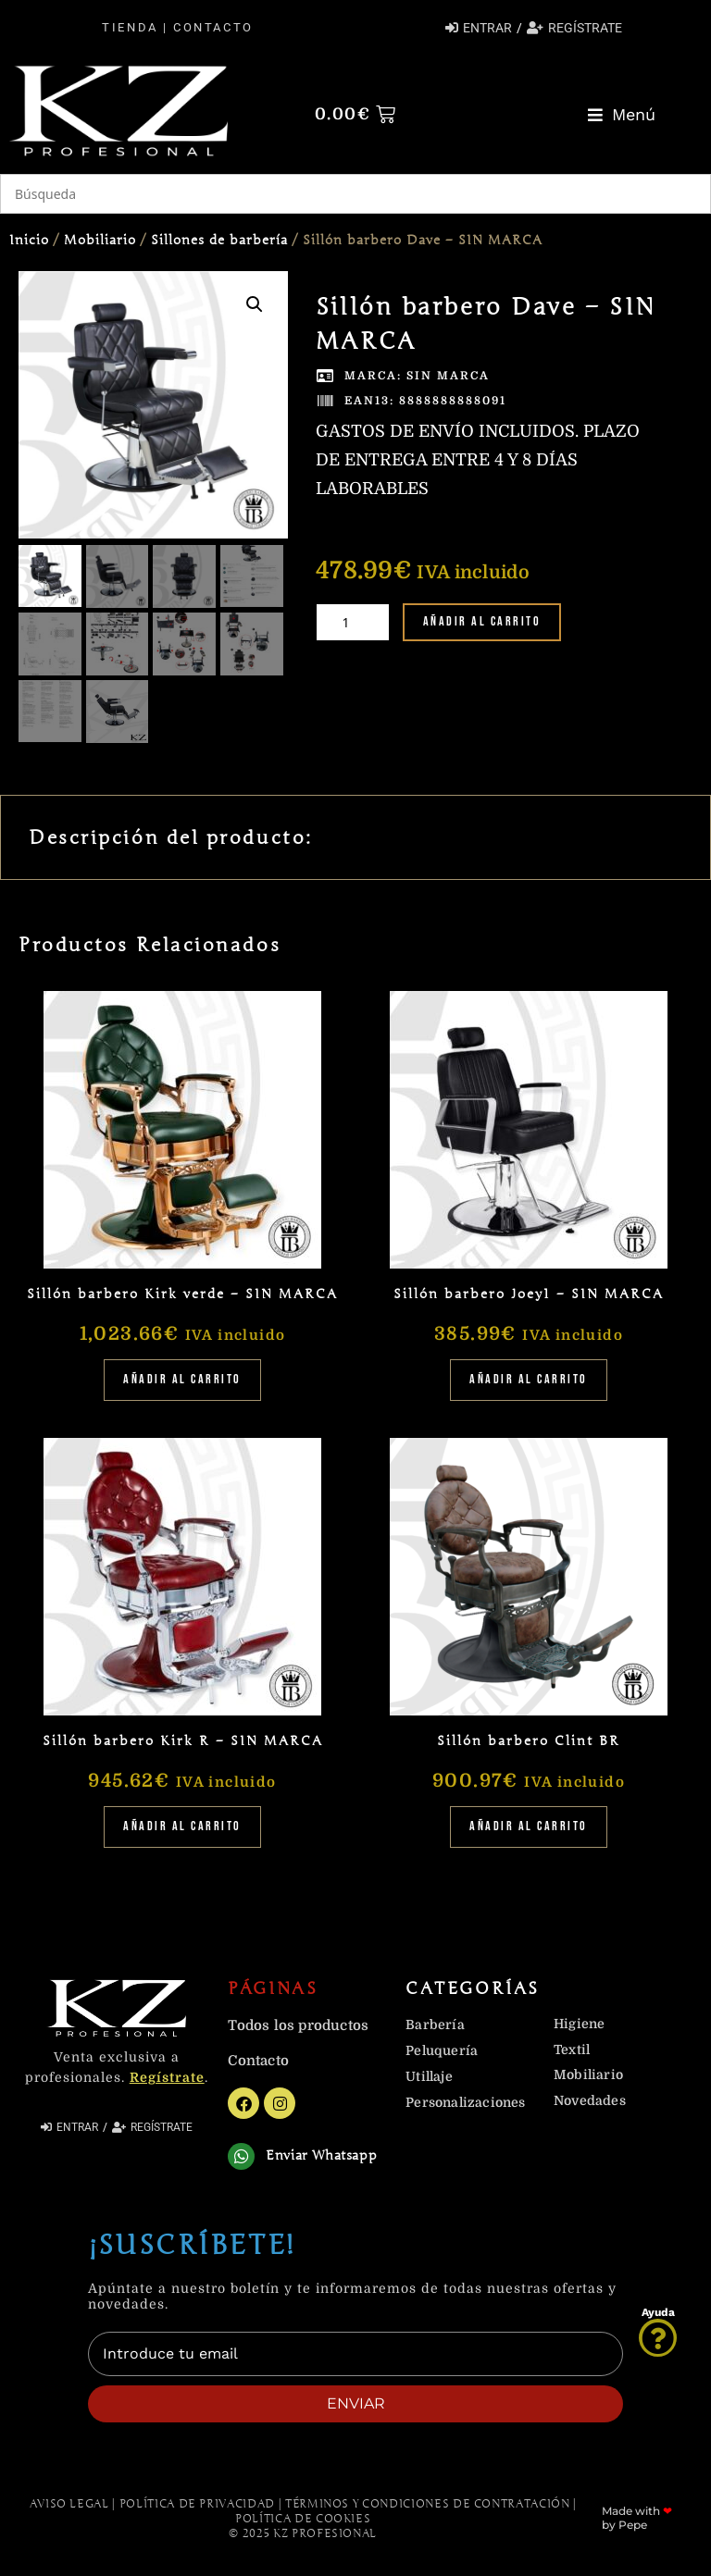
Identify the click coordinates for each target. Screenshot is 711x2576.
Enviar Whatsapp (321, 2154)
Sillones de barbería (219, 240)
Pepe (632, 2523)
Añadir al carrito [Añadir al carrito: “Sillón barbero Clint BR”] (528, 1825)
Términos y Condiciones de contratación (427, 2501)
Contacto (213, 27)
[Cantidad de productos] (353, 622)
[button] (621, 114)
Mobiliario (100, 240)
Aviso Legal (69, 2501)
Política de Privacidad (197, 2501)
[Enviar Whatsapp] (241, 2154)
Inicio (29, 240)
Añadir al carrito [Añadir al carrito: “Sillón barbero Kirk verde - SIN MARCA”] (182, 1378)
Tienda (129, 27)
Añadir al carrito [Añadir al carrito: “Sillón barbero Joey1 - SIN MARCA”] (528, 1378)
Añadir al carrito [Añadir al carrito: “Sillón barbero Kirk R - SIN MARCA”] (182, 1825)
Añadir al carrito (482, 621)
